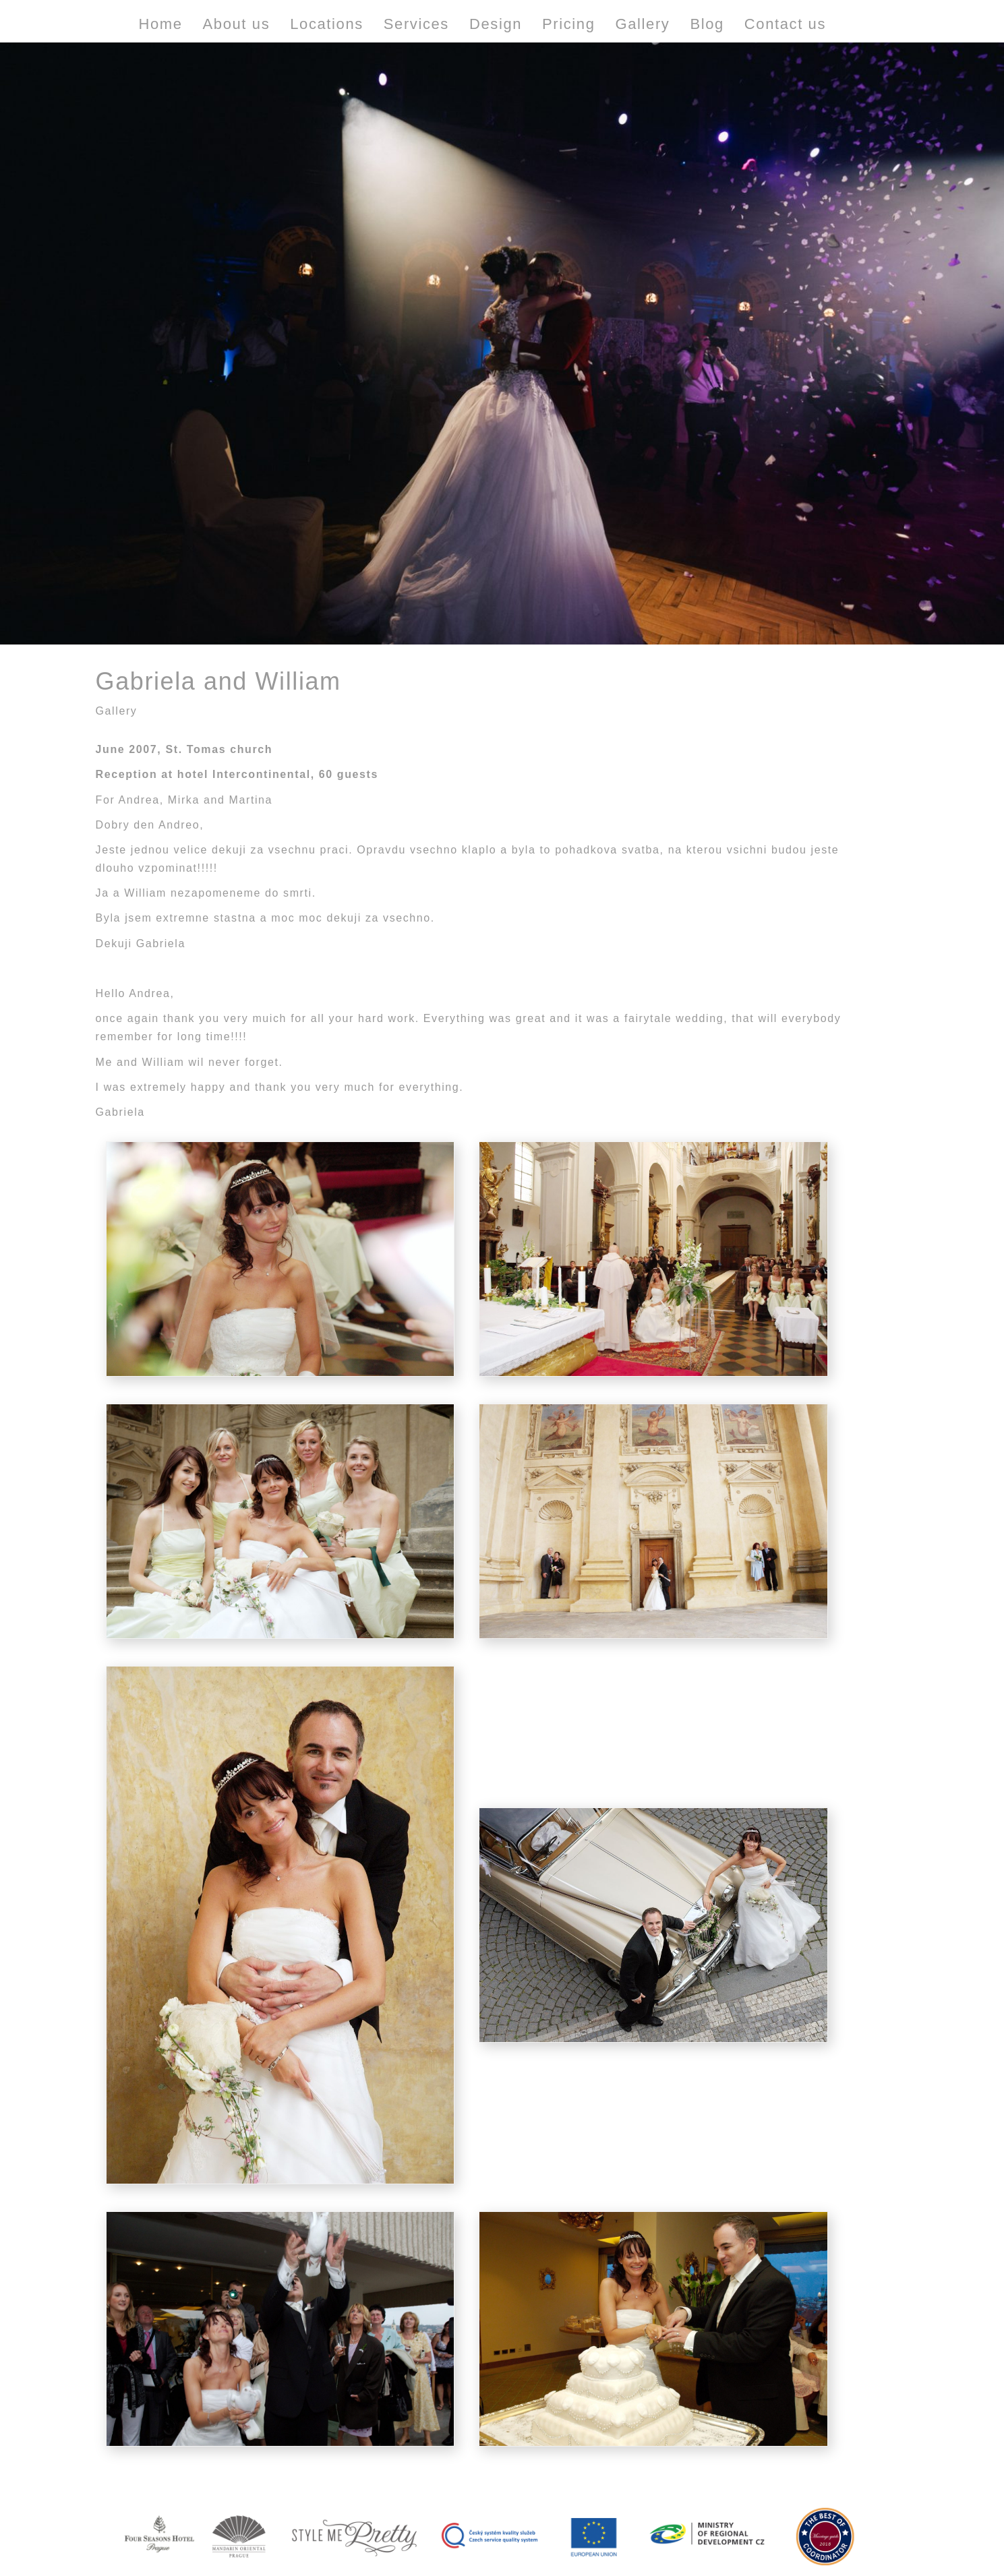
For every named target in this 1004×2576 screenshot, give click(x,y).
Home (161, 24)
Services (416, 24)
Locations (326, 24)
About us (236, 24)
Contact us (785, 24)
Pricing (568, 24)
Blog (707, 24)
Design (495, 24)
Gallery (643, 24)
